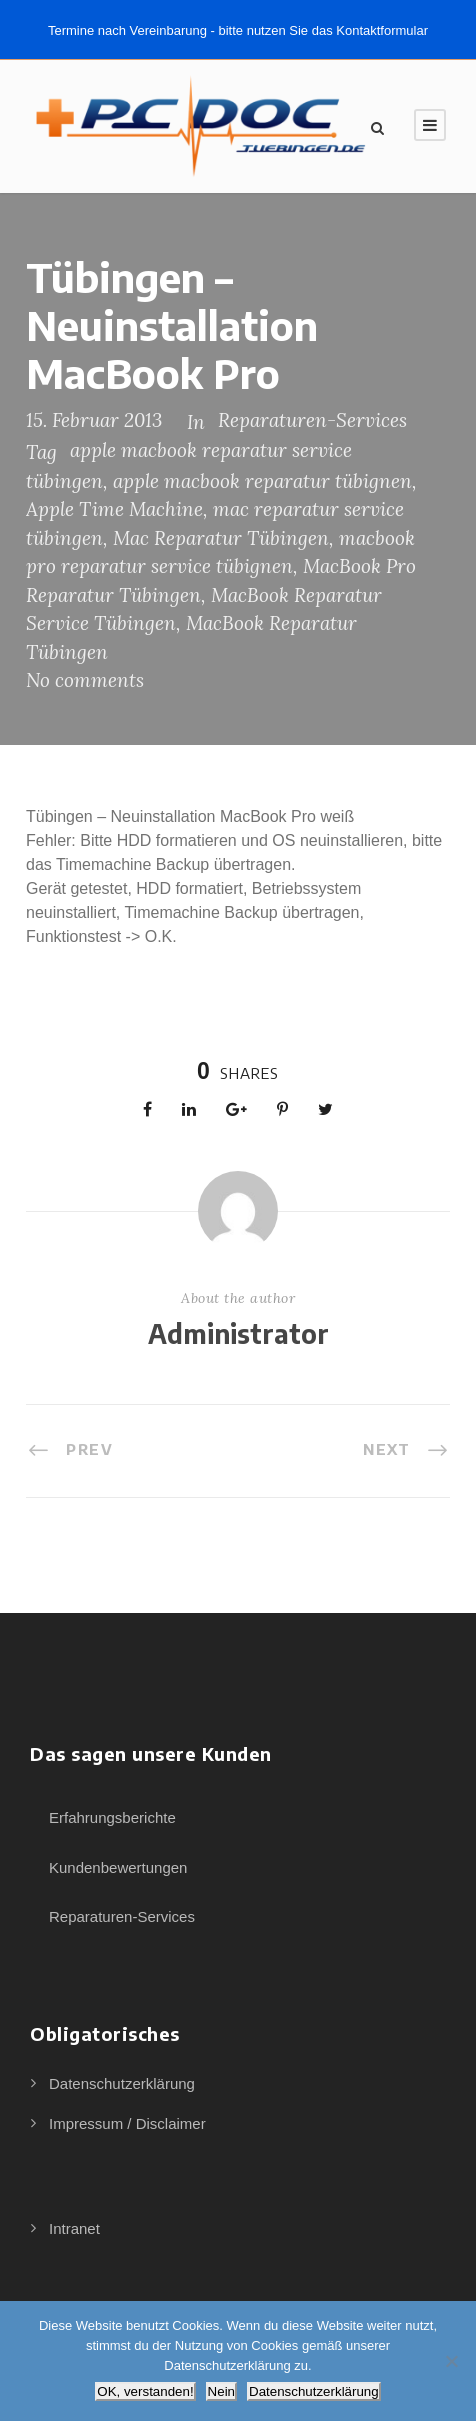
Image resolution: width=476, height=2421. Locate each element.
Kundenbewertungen (118, 1867)
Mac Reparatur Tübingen (221, 538)
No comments (85, 680)
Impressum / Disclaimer (127, 2123)
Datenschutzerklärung (122, 2083)
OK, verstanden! (145, 2391)
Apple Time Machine (114, 509)
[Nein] (451, 2361)
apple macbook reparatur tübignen (262, 481)
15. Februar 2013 (94, 420)
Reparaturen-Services (312, 420)
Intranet (74, 2228)
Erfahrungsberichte (112, 1817)
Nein (221, 2391)
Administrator (238, 1333)
